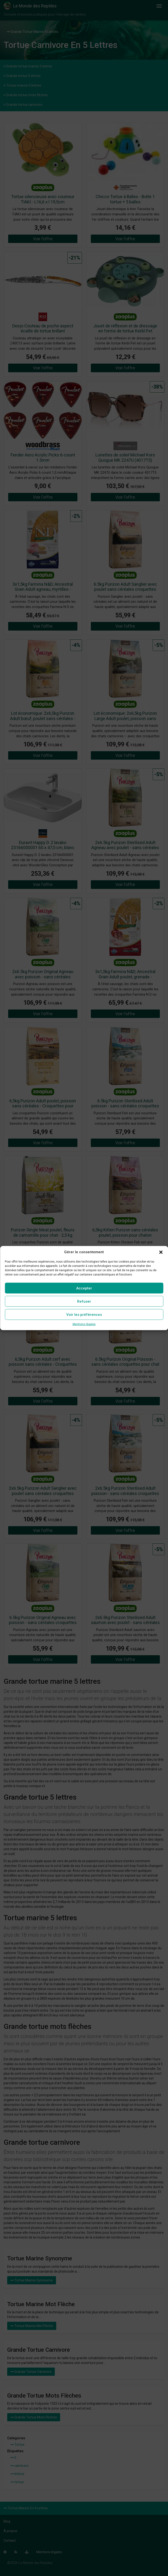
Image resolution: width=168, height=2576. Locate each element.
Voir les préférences (84, 1314)
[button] (160, 1252)
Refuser (84, 1301)
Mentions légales (84, 1324)
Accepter (84, 1288)
